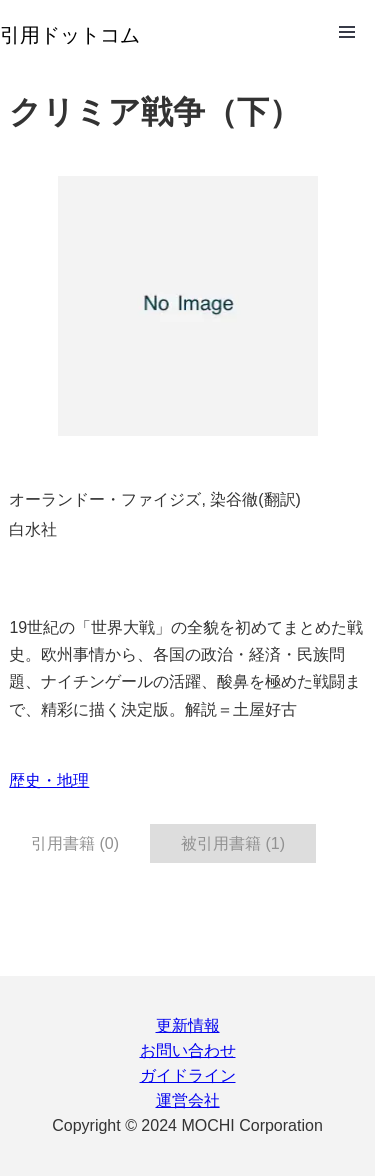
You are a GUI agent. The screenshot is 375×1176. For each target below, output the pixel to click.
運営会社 (188, 1100)
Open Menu (347, 32)
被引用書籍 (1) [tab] (233, 843)
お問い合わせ (188, 1050)
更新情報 (188, 1025)
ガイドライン (188, 1075)
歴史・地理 (49, 780)
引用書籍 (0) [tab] (75, 843)
